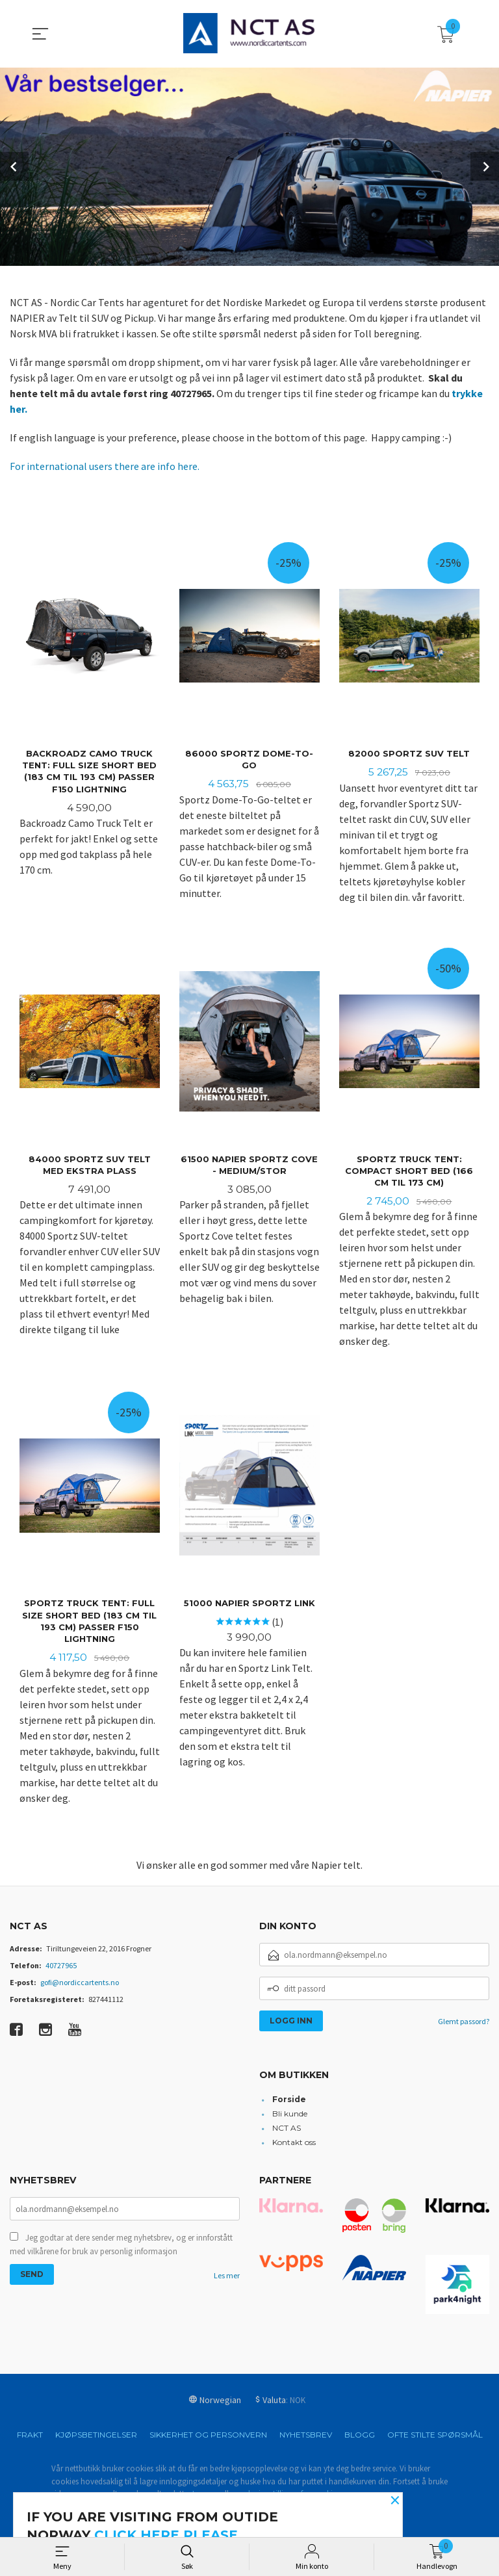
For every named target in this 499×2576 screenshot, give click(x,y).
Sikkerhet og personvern (208, 2438)
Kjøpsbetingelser (96, 2438)
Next (484, 166)
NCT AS (286, 2131)
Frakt (30, 2438)
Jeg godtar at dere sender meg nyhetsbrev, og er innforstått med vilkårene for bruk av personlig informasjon (121, 2248)
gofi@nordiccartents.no (79, 1985)
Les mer (227, 2280)
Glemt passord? (463, 2024)
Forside (289, 2102)
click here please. (168, 2535)
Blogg (359, 2438)
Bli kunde (289, 2117)
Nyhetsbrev (305, 2438)
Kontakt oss (294, 2145)
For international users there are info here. (104, 466)
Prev (14, 166)
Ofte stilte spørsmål (435, 2438)
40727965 (61, 1968)
